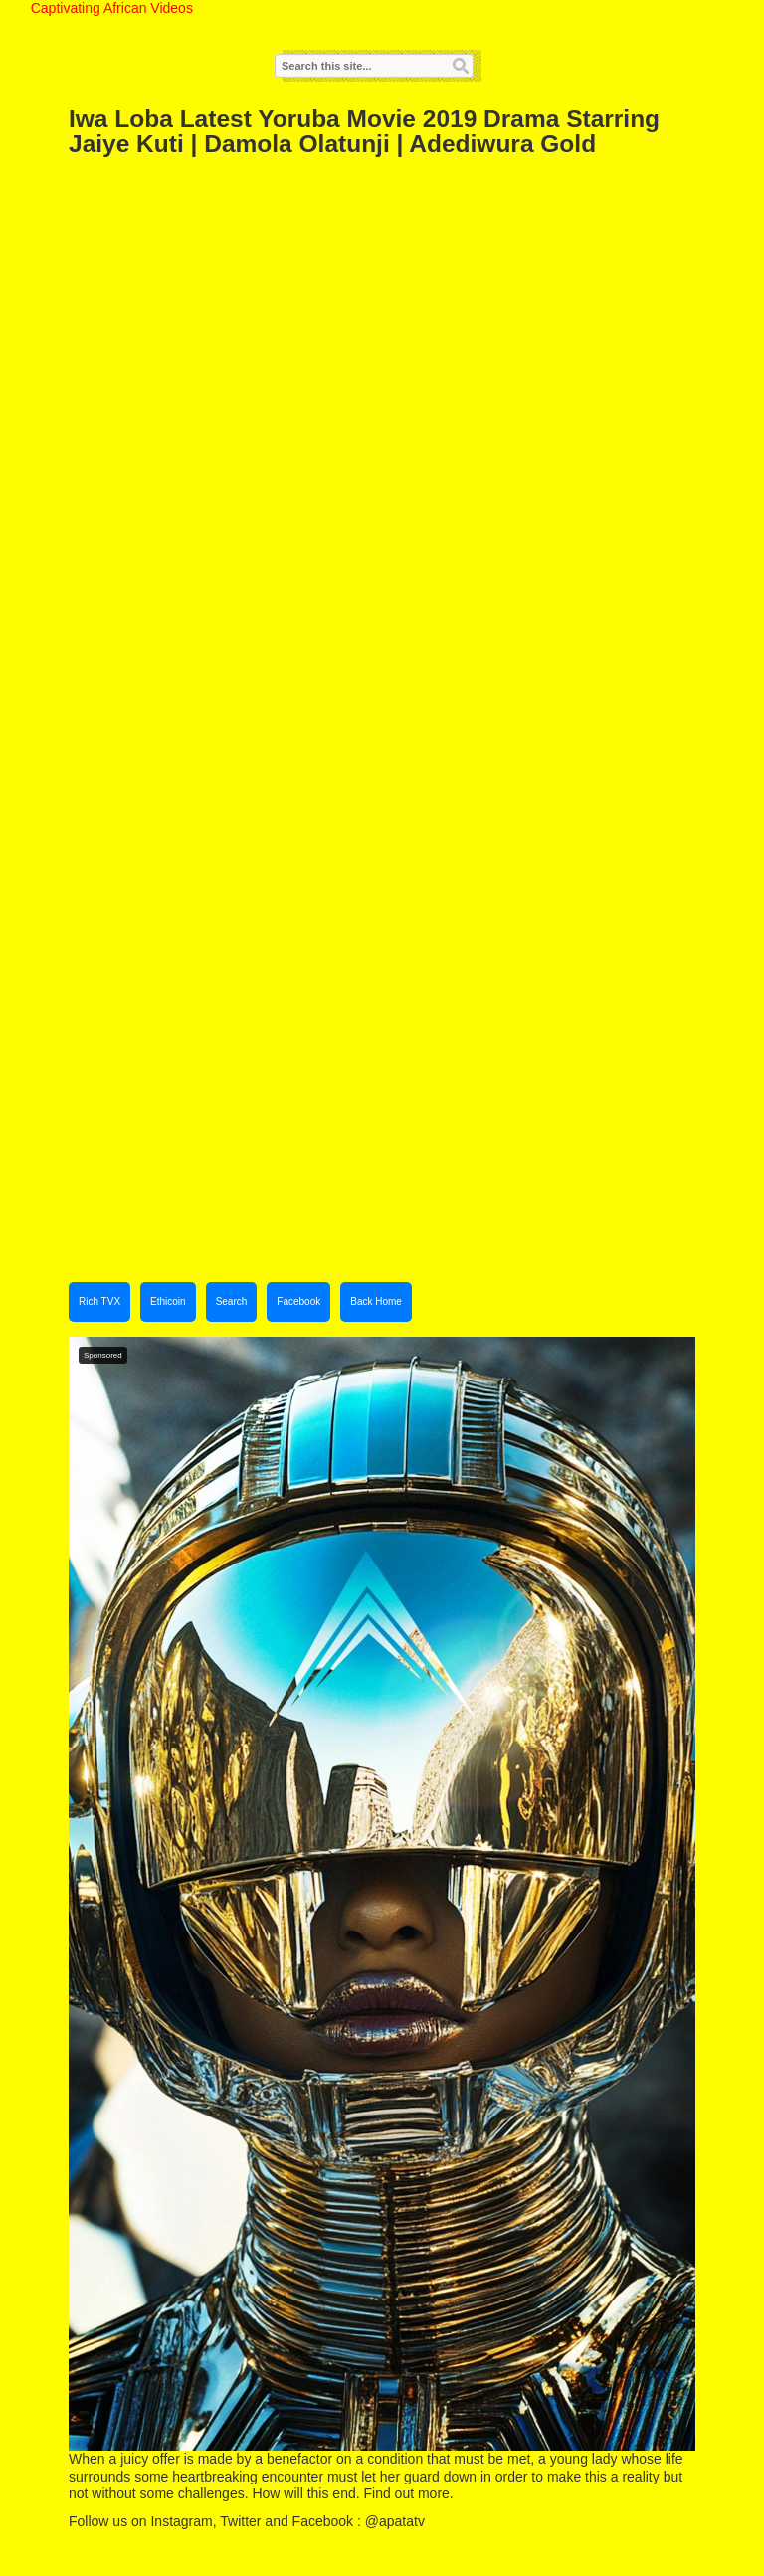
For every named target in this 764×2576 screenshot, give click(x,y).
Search (232, 1301)
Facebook (298, 1301)
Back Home (376, 1301)
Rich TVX (99, 1301)
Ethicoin (168, 1301)
